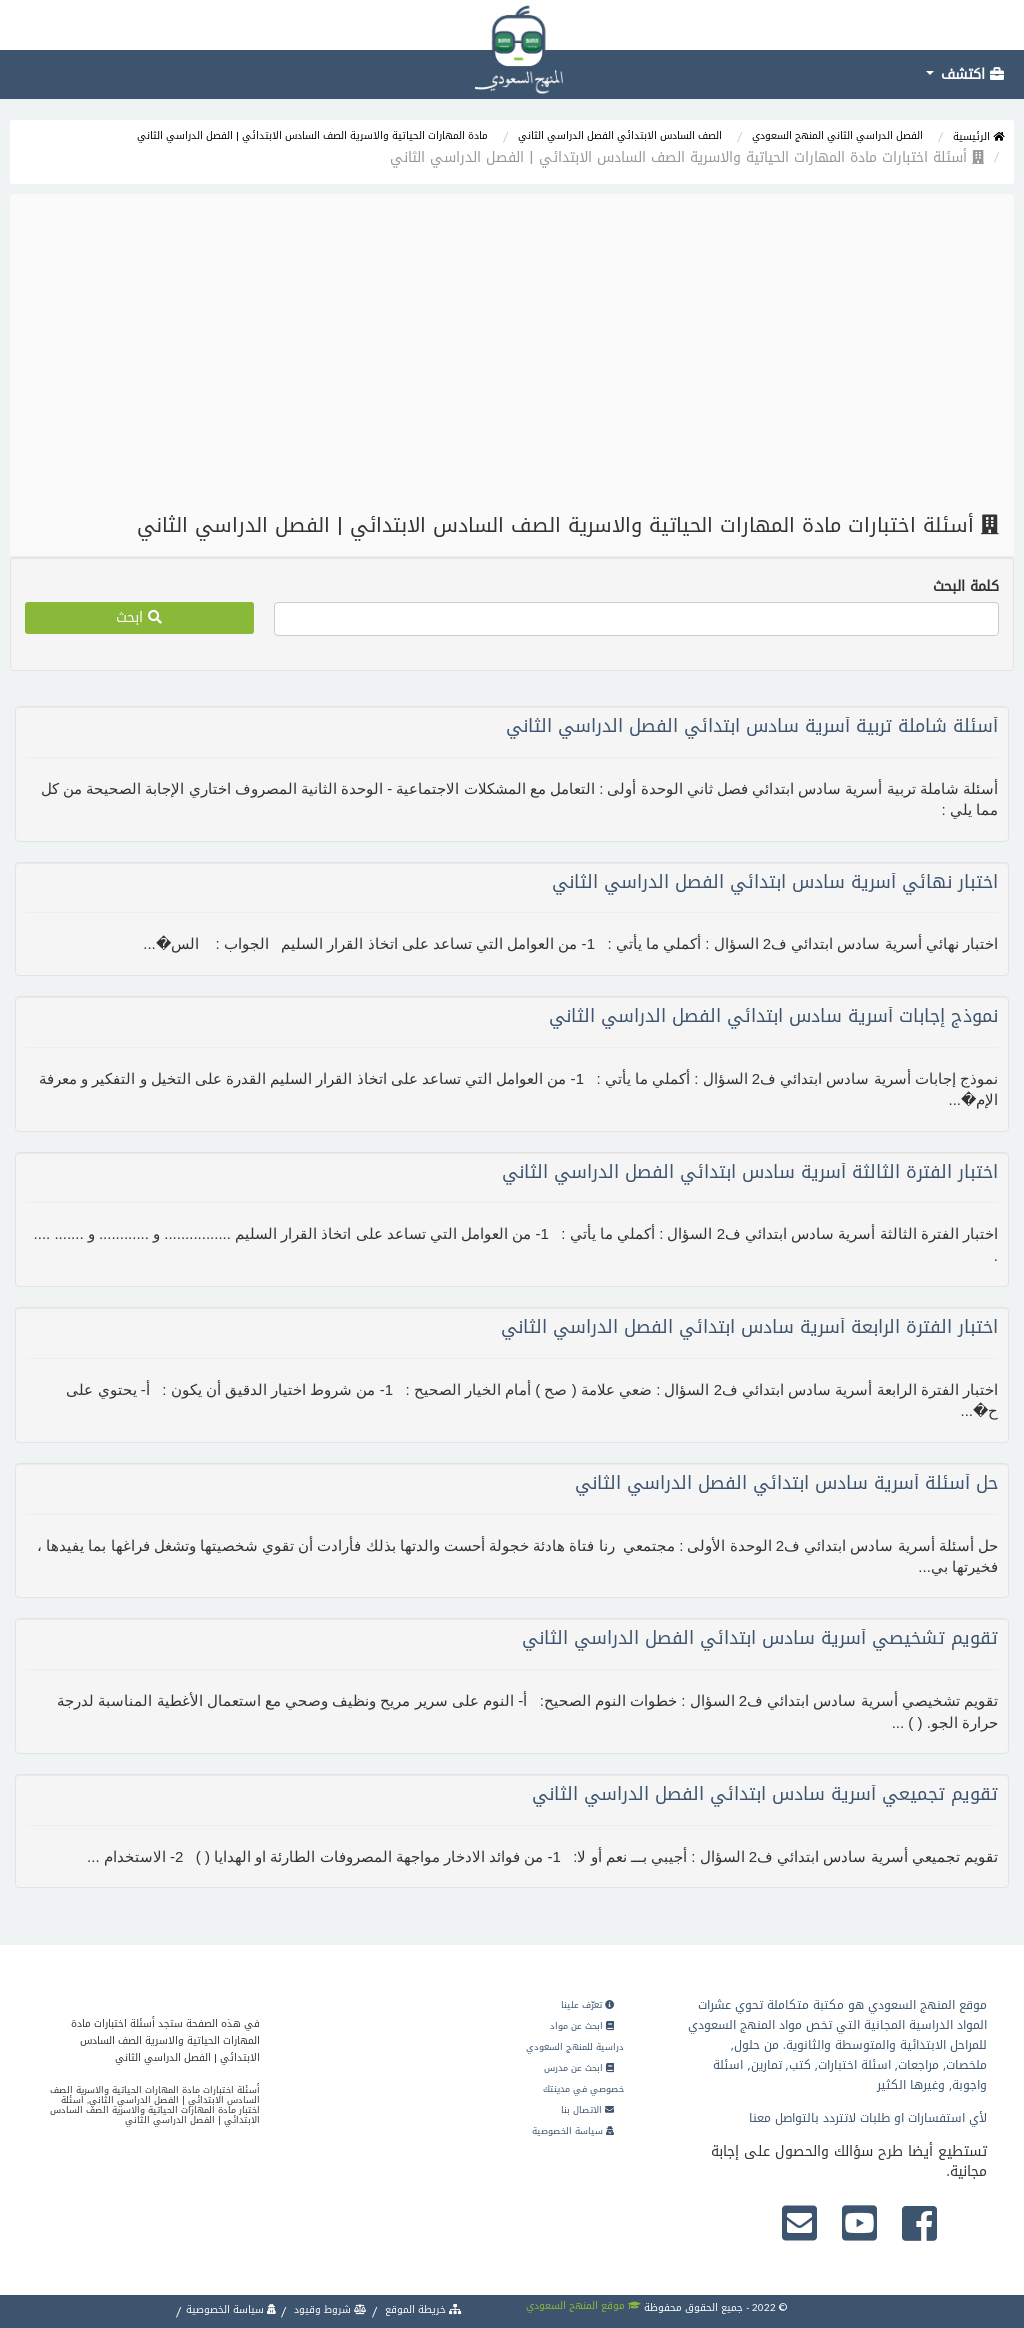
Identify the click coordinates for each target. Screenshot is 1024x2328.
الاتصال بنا (587, 2110)
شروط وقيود (329, 2309)
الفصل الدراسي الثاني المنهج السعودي (837, 135)
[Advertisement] (512, 354)
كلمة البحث (966, 587)
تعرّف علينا (587, 2005)
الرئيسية (978, 136)
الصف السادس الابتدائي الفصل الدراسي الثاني (620, 135)
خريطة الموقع (422, 2309)
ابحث (139, 617)
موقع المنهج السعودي (583, 2305)
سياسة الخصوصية (573, 2131)
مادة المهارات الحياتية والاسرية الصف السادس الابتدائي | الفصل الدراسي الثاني (312, 135)
